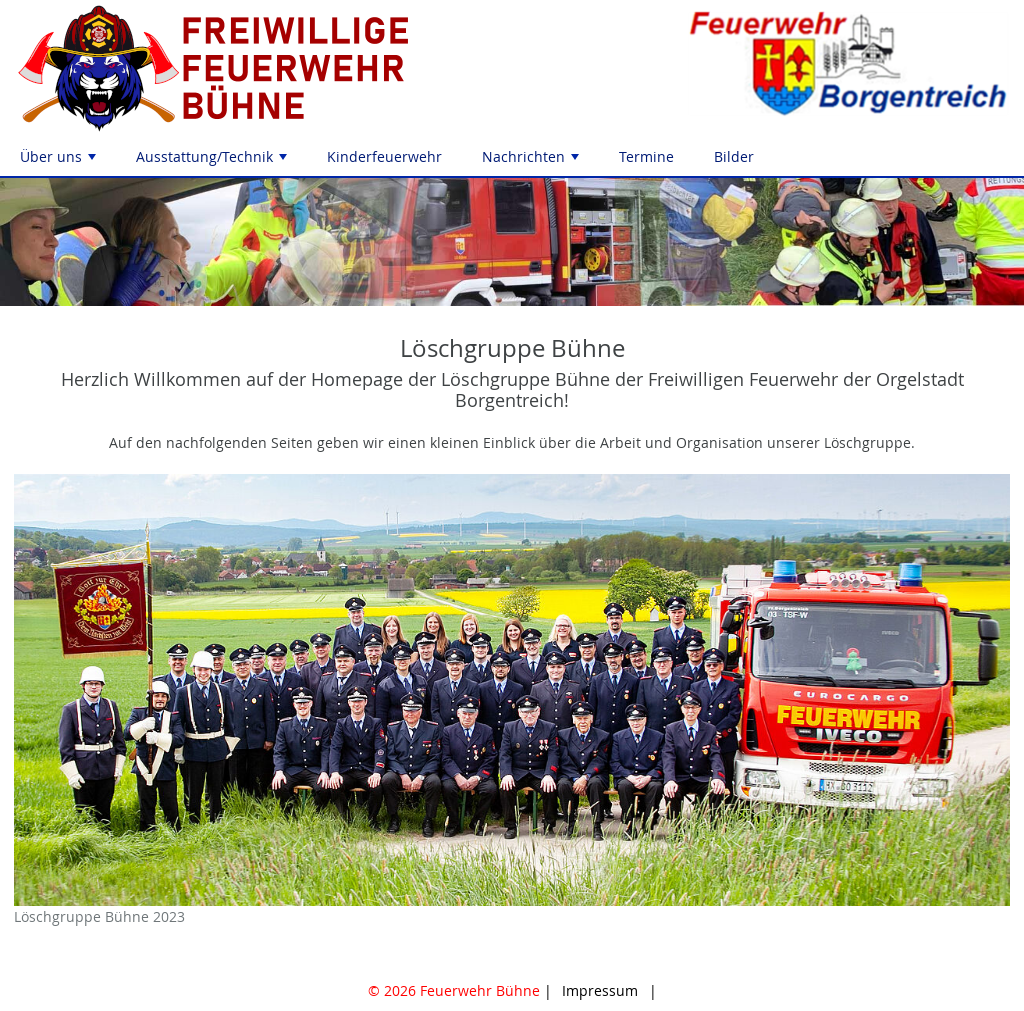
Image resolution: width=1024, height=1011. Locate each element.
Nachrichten (532, 161)
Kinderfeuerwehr (384, 156)
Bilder (734, 156)
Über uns (60, 161)
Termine (646, 156)
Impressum (600, 990)
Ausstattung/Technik (213, 161)
